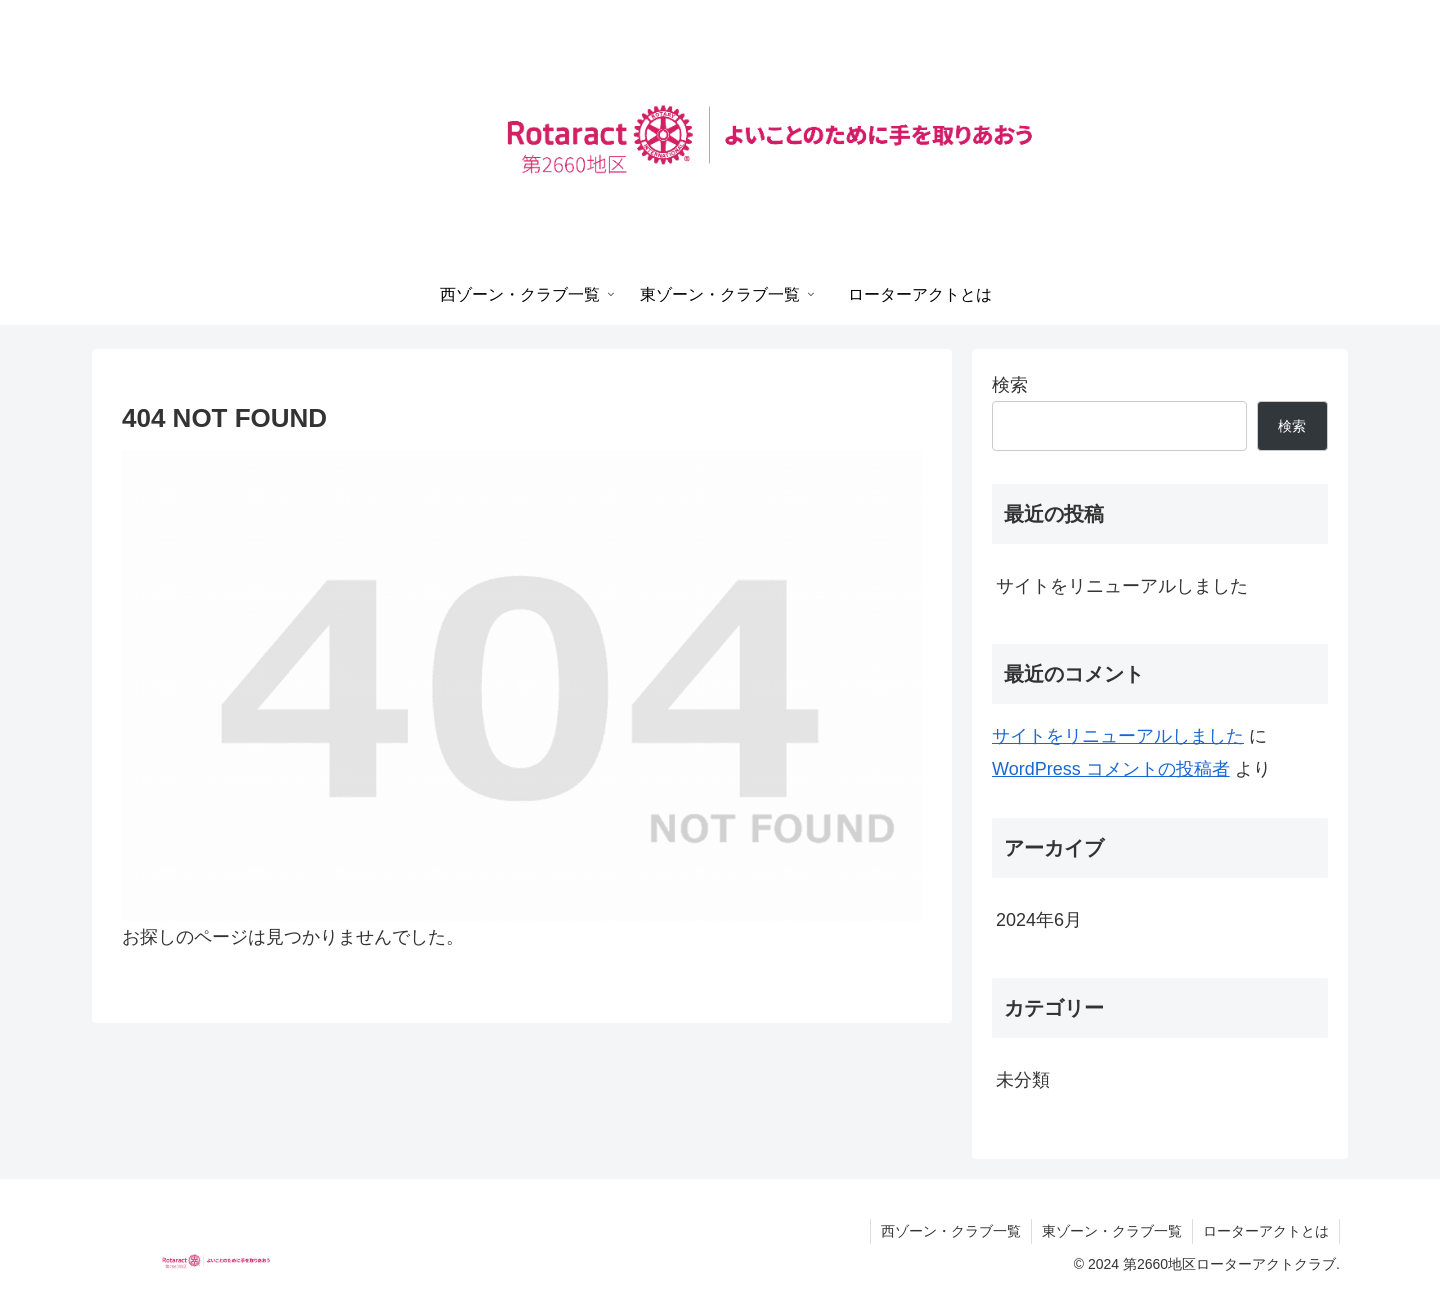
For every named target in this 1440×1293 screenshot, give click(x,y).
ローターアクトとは (1266, 1231)
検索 (1010, 385)
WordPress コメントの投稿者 (1111, 769)
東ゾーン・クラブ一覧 (1112, 1231)
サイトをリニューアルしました (1122, 586)
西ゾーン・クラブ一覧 (951, 1231)
